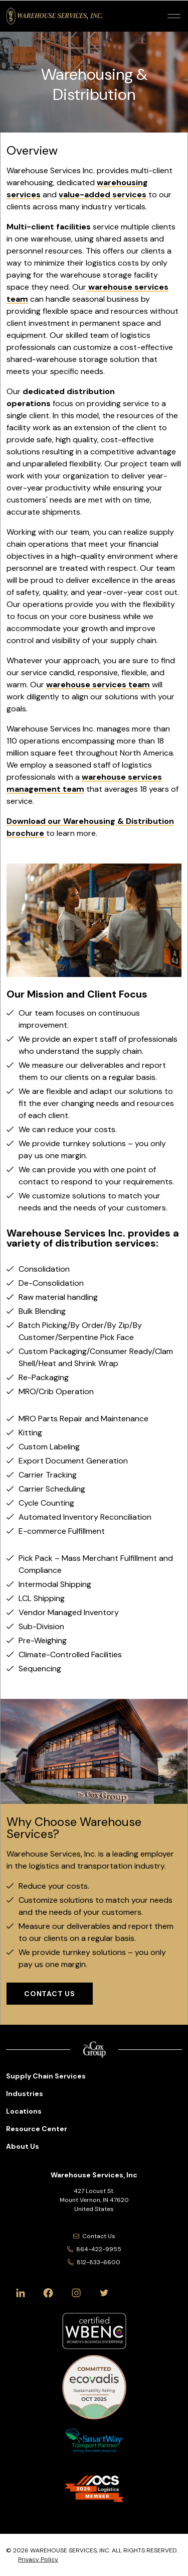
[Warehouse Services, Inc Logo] (54, 16)
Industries (24, 2093)
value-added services (102, 194)
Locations (24, 2111)
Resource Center (36, 2128)
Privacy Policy (38, 2559)
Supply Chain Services (46, 2075)
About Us (22, 2146)
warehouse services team (98, 684)
